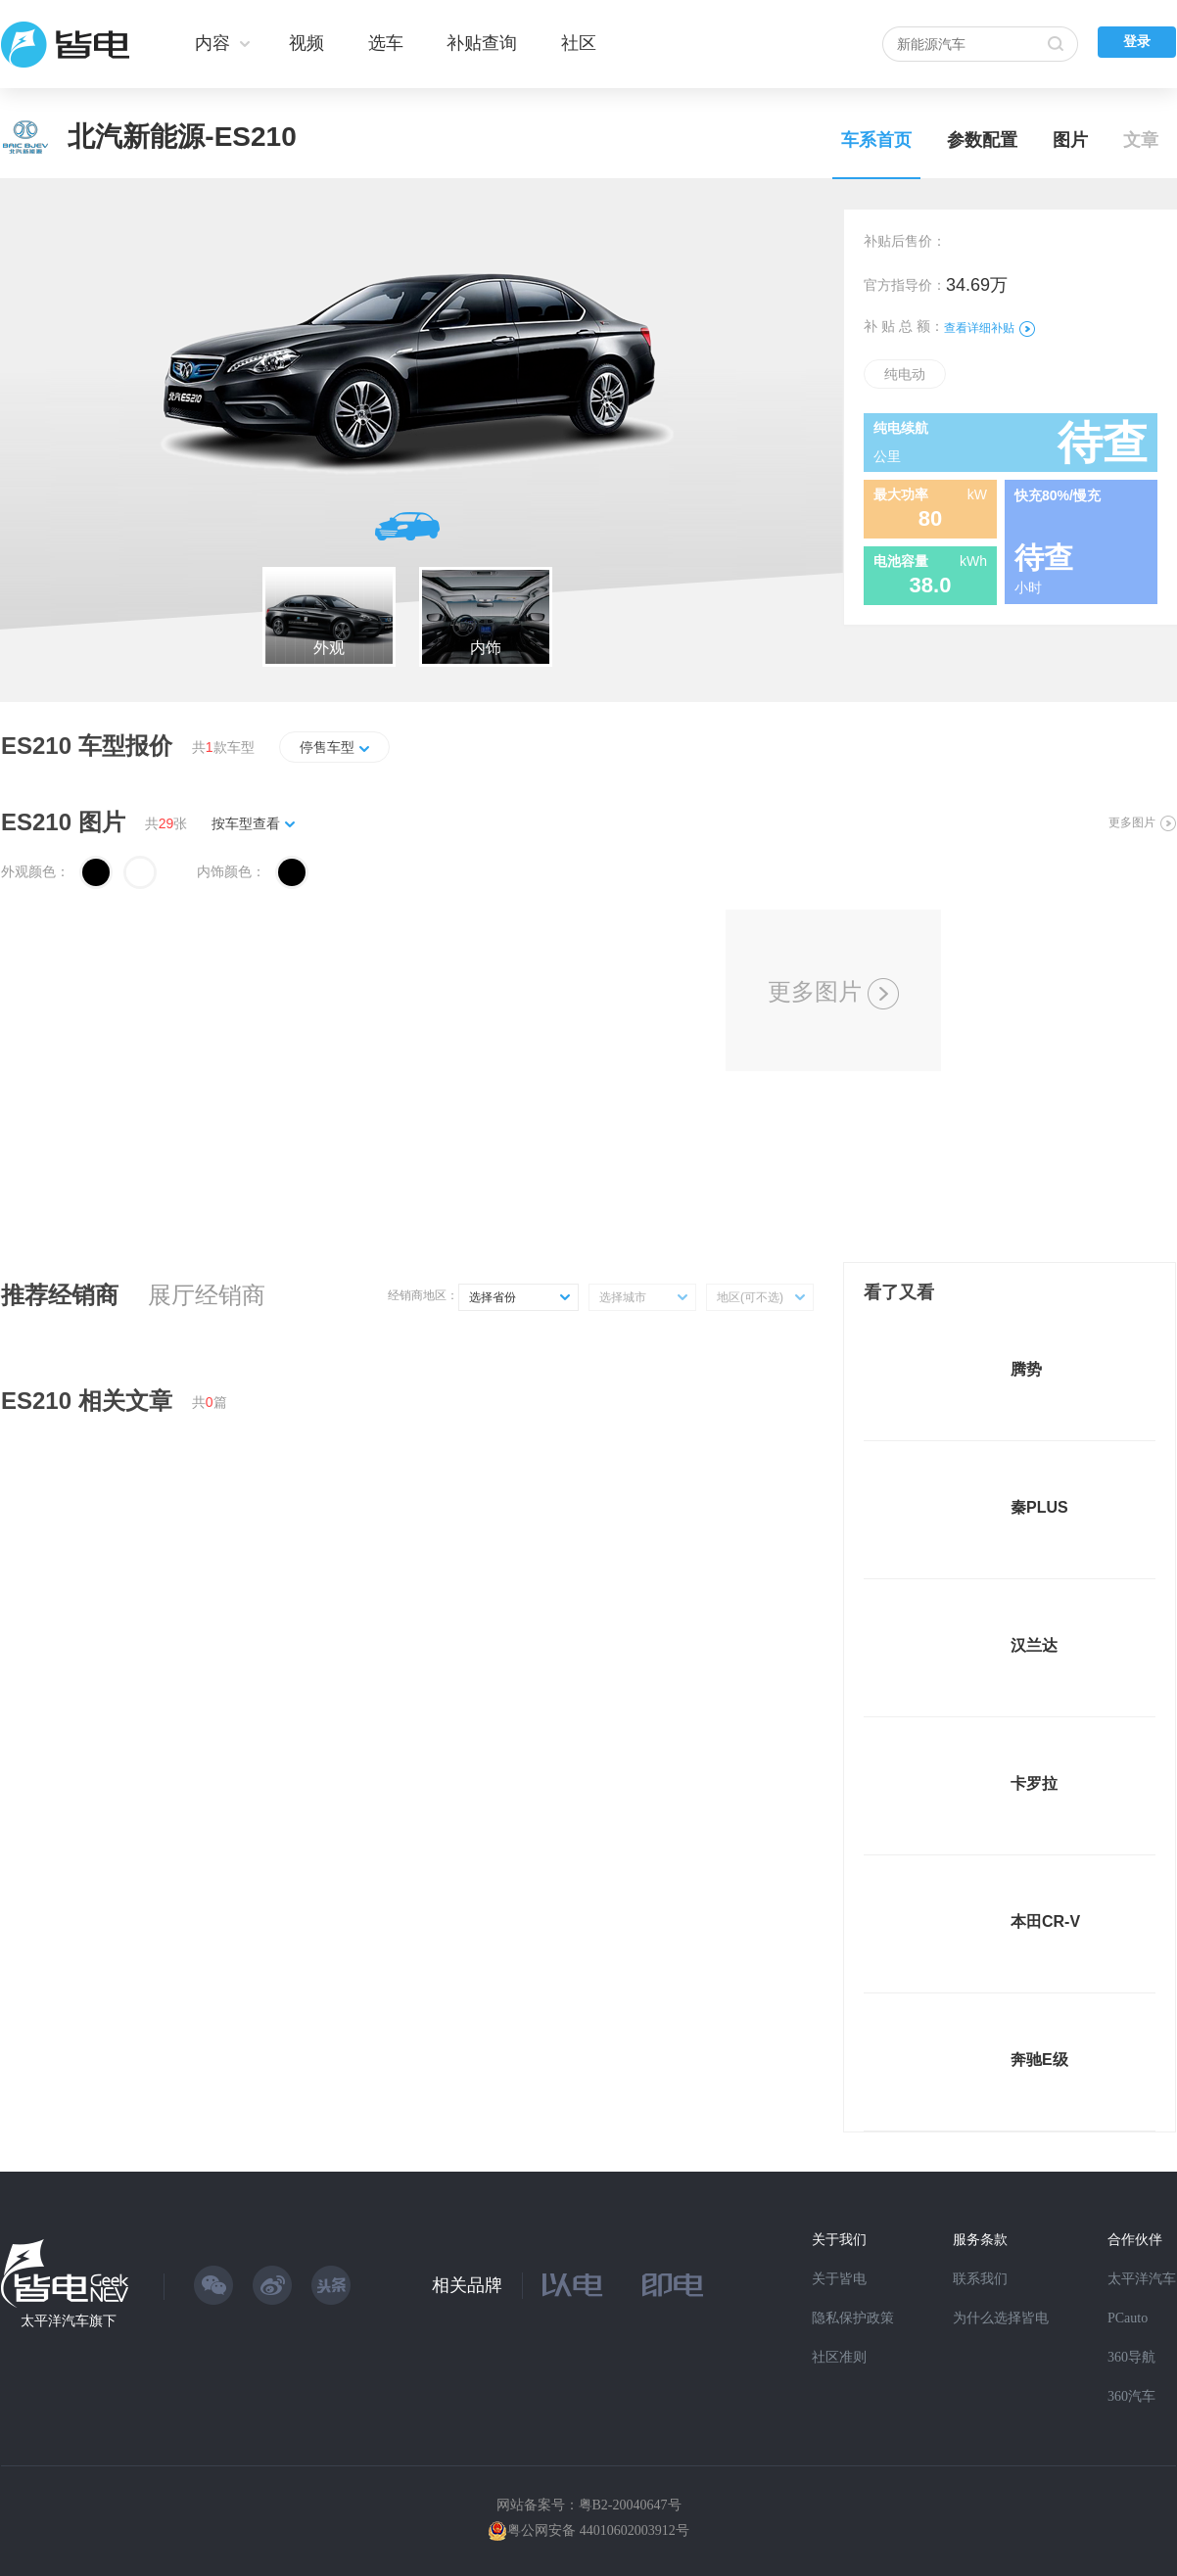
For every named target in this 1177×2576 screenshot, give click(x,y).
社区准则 (839, 2357)
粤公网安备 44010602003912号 (598, 2530)
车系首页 (876, 140)
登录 (1137, 41)
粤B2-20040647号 (630, 2505)
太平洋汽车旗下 (69, 2321)
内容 (212, 43)
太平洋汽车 (1141, 2279)
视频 (306, 43)
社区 (578, 43)
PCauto (1127, 2318)
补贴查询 (482, 43)
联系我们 (980, 2279)
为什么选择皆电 (1001, 2318)
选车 (385, 43)
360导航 (1131, 2357)
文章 (1140, 140)
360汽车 (1131, 2396)
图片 (1070, 140)
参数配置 (982, 140)
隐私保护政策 (853, 2318)
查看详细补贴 (989, 328)
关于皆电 (839, 2279)
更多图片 (1142, 822)
